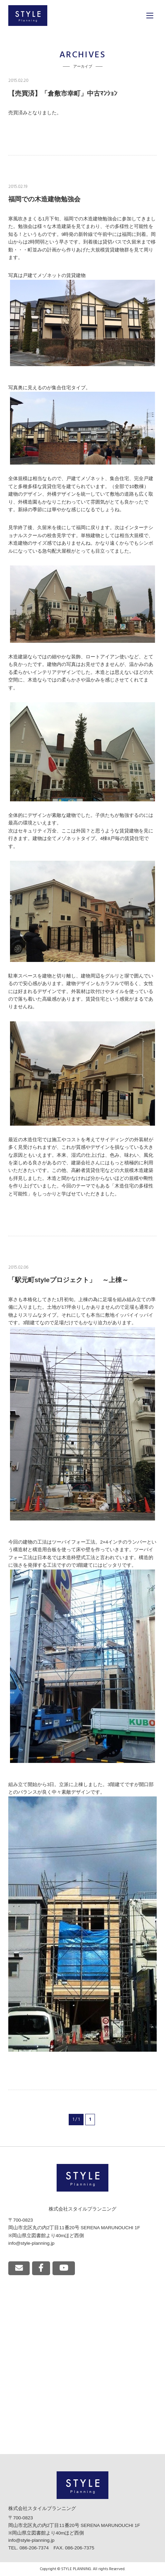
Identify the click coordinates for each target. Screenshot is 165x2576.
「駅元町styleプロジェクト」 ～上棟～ (68, 1280)
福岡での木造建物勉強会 (44, 199)
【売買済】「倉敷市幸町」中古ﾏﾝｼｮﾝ (62, 93)
